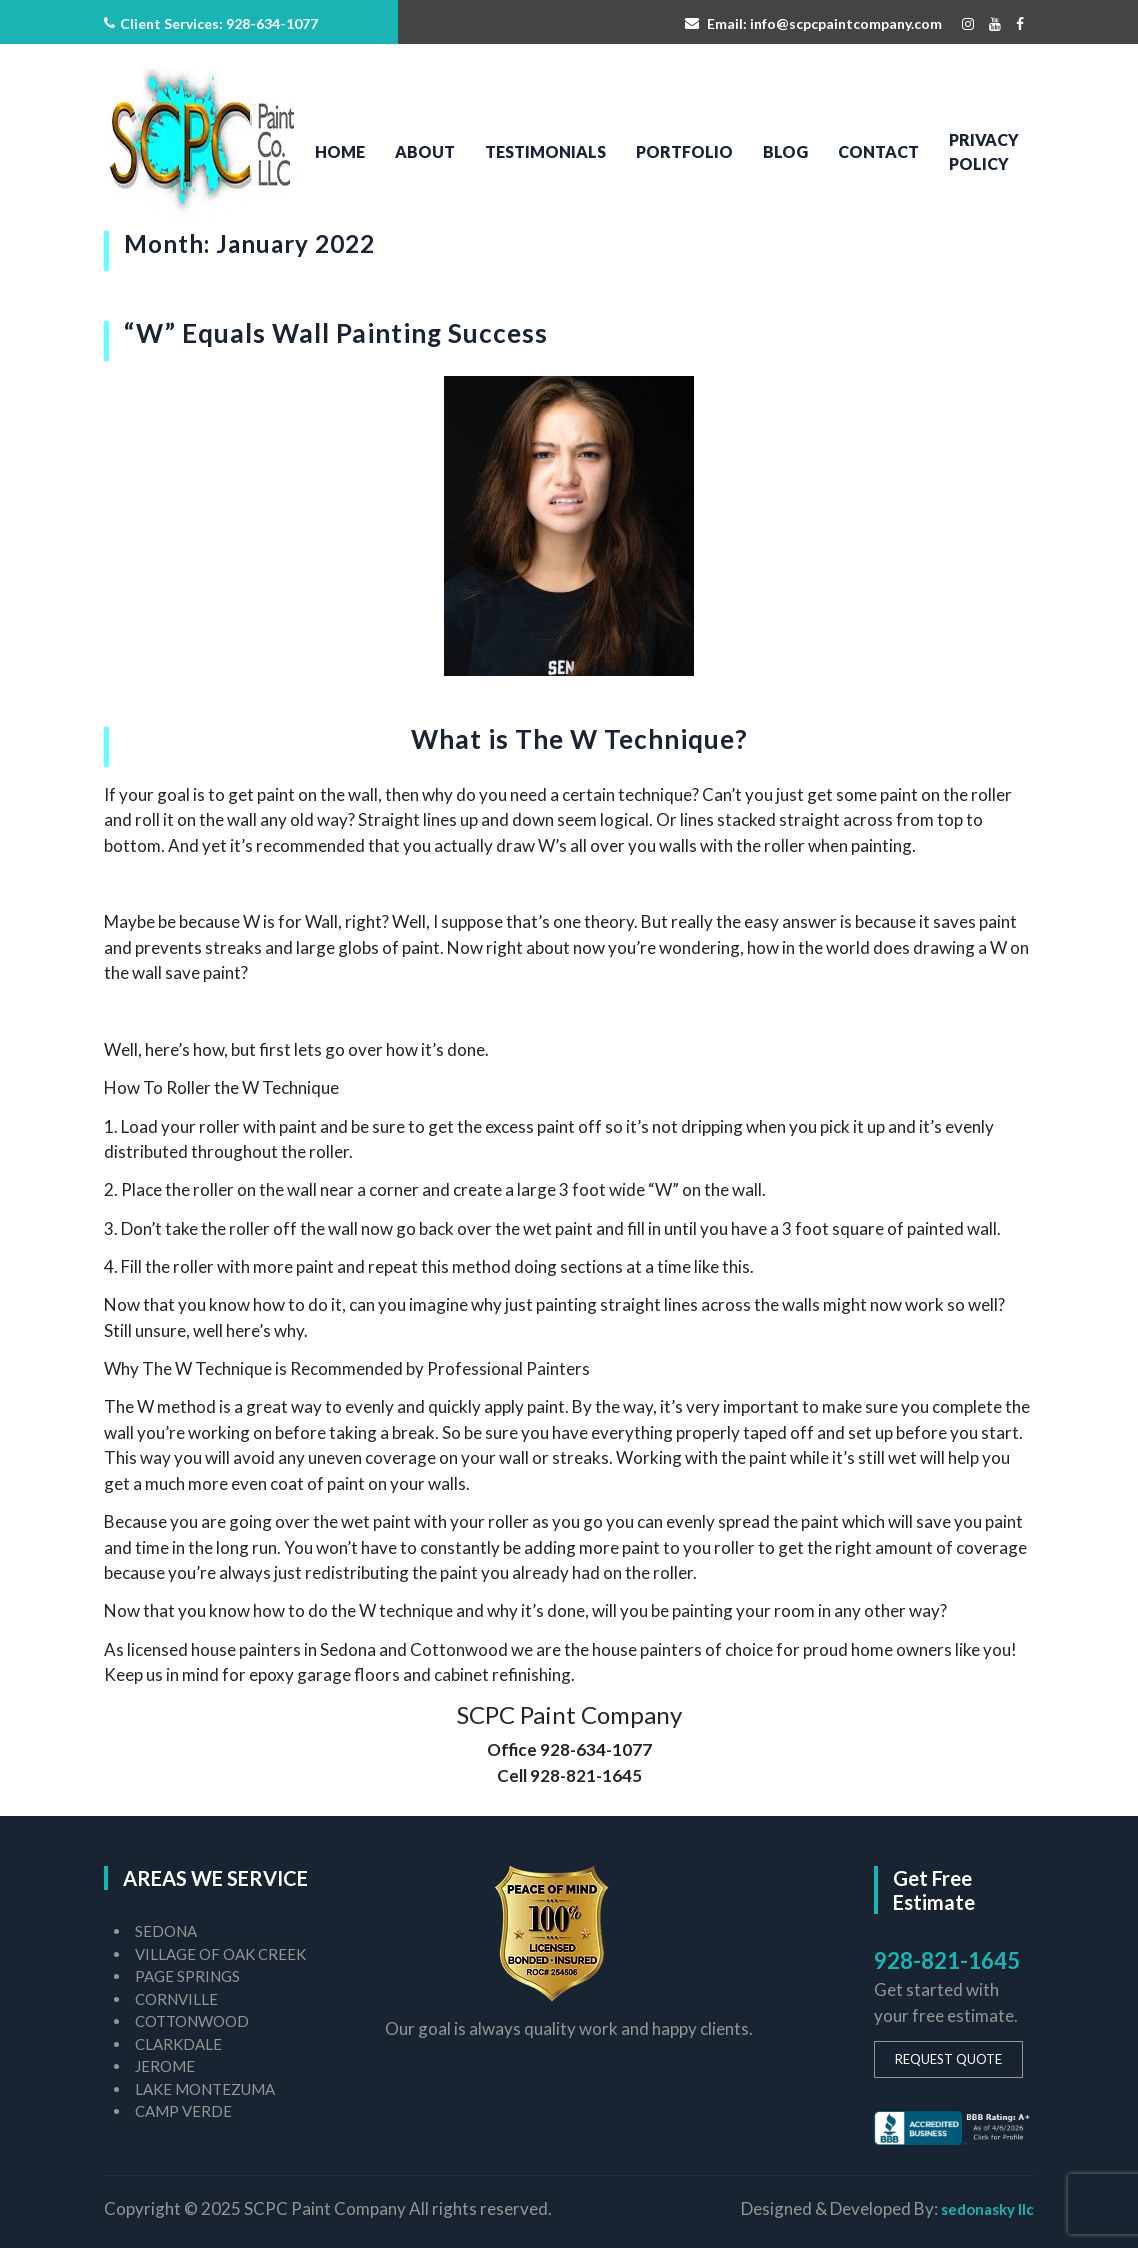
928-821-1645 (947, 1960)
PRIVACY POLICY (984, 151)
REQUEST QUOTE (948, 2059)
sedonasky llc (987, 2209)
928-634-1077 (272, 23)
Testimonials (545, 151)
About (425, 151)
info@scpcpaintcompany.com (846, 23)
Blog (785, 151)
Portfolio (684, 151)
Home (340, 151)
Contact (878, 151)
